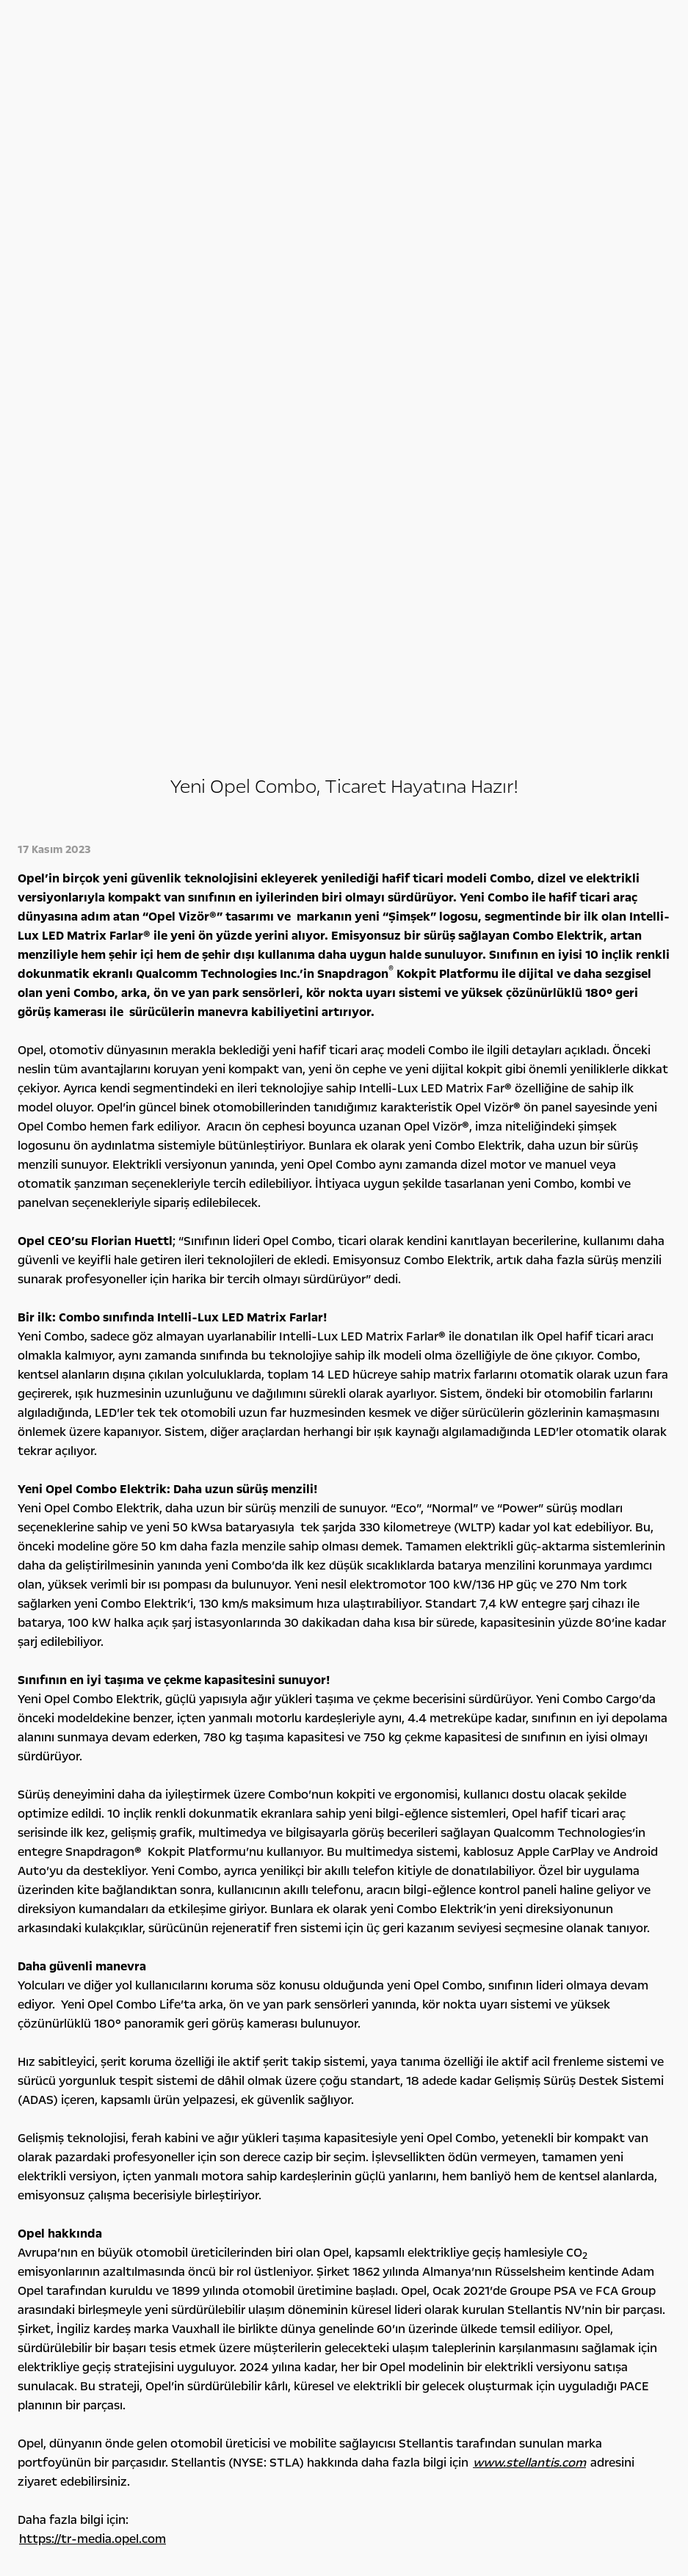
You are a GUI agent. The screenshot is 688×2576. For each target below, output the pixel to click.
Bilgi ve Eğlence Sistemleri (403, 2094)
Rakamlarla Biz (535, 2110)
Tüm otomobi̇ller (95, 2070)
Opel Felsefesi (533, 2094)
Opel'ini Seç (56, 2157)
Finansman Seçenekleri (238, 2110)
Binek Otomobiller (70, 2094)
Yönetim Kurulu (537, 2126)
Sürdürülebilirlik (538, 2159)
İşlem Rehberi (532, 2175)
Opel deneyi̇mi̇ (401, 2070)
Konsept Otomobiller (392, 2110)
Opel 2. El (50, 2173)
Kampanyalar (238, 2070)
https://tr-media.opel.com (92, 1868)
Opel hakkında (557, 2070)
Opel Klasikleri (376, 2126)
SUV (40, 2110)
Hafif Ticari (55, 2126)
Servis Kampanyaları (232, 2126)
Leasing (205, 2142)
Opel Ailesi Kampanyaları (241, 2094)
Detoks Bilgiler (534, 2191)
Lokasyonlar (530, 2142)
